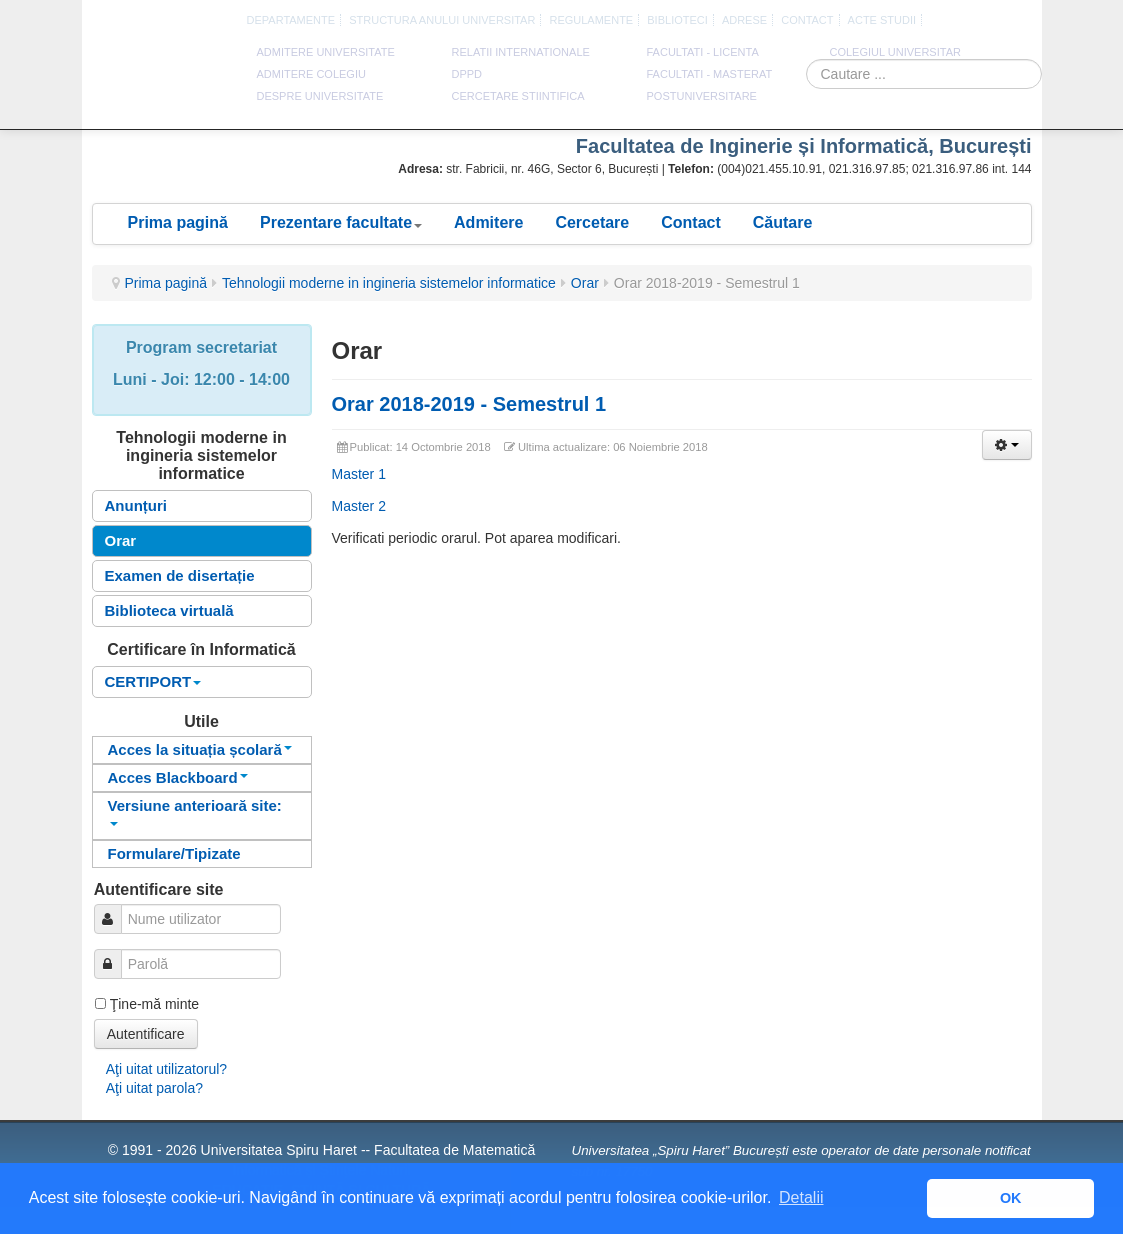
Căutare (783, 222)
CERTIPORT (153, 681)
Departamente (291, 20)
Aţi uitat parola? (154, 1088)
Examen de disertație (180, 575)
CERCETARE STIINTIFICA (518, 96)
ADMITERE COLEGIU (311, 74)
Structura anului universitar (442, 20)
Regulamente (591, 20)
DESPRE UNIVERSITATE (320, 96)
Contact (691, 222)
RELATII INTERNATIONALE (521, 52)
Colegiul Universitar (895, 52)
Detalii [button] (801, 1197)
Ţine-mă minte (154, 1004)
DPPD (467, 74)
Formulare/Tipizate (174, 853)
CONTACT (807, 20)
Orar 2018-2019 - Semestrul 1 (469, 404)
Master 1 (359, 474)
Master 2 (359, 506)
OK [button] (1011, 1198)
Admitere (488, 222)
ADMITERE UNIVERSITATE (326, 52)
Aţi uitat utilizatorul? (166, 1069)
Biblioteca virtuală (169, 610)
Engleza (944, 21)
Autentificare (146, 1034)
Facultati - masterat (710, 74)
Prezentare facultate (341, 222)
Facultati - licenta (703, 52)
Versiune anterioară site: (195, 811)
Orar (585, 283)
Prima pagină (178, 222)
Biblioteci (677, 20)
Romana (921, 21)
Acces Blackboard (178, 777)
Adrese (744, 20)
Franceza (967, 21)
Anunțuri (136, 505)
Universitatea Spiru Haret (161, 79)
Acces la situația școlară (200, 749)
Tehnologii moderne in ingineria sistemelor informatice (389, 283)
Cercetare (592, 222)
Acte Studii (882, 20)
